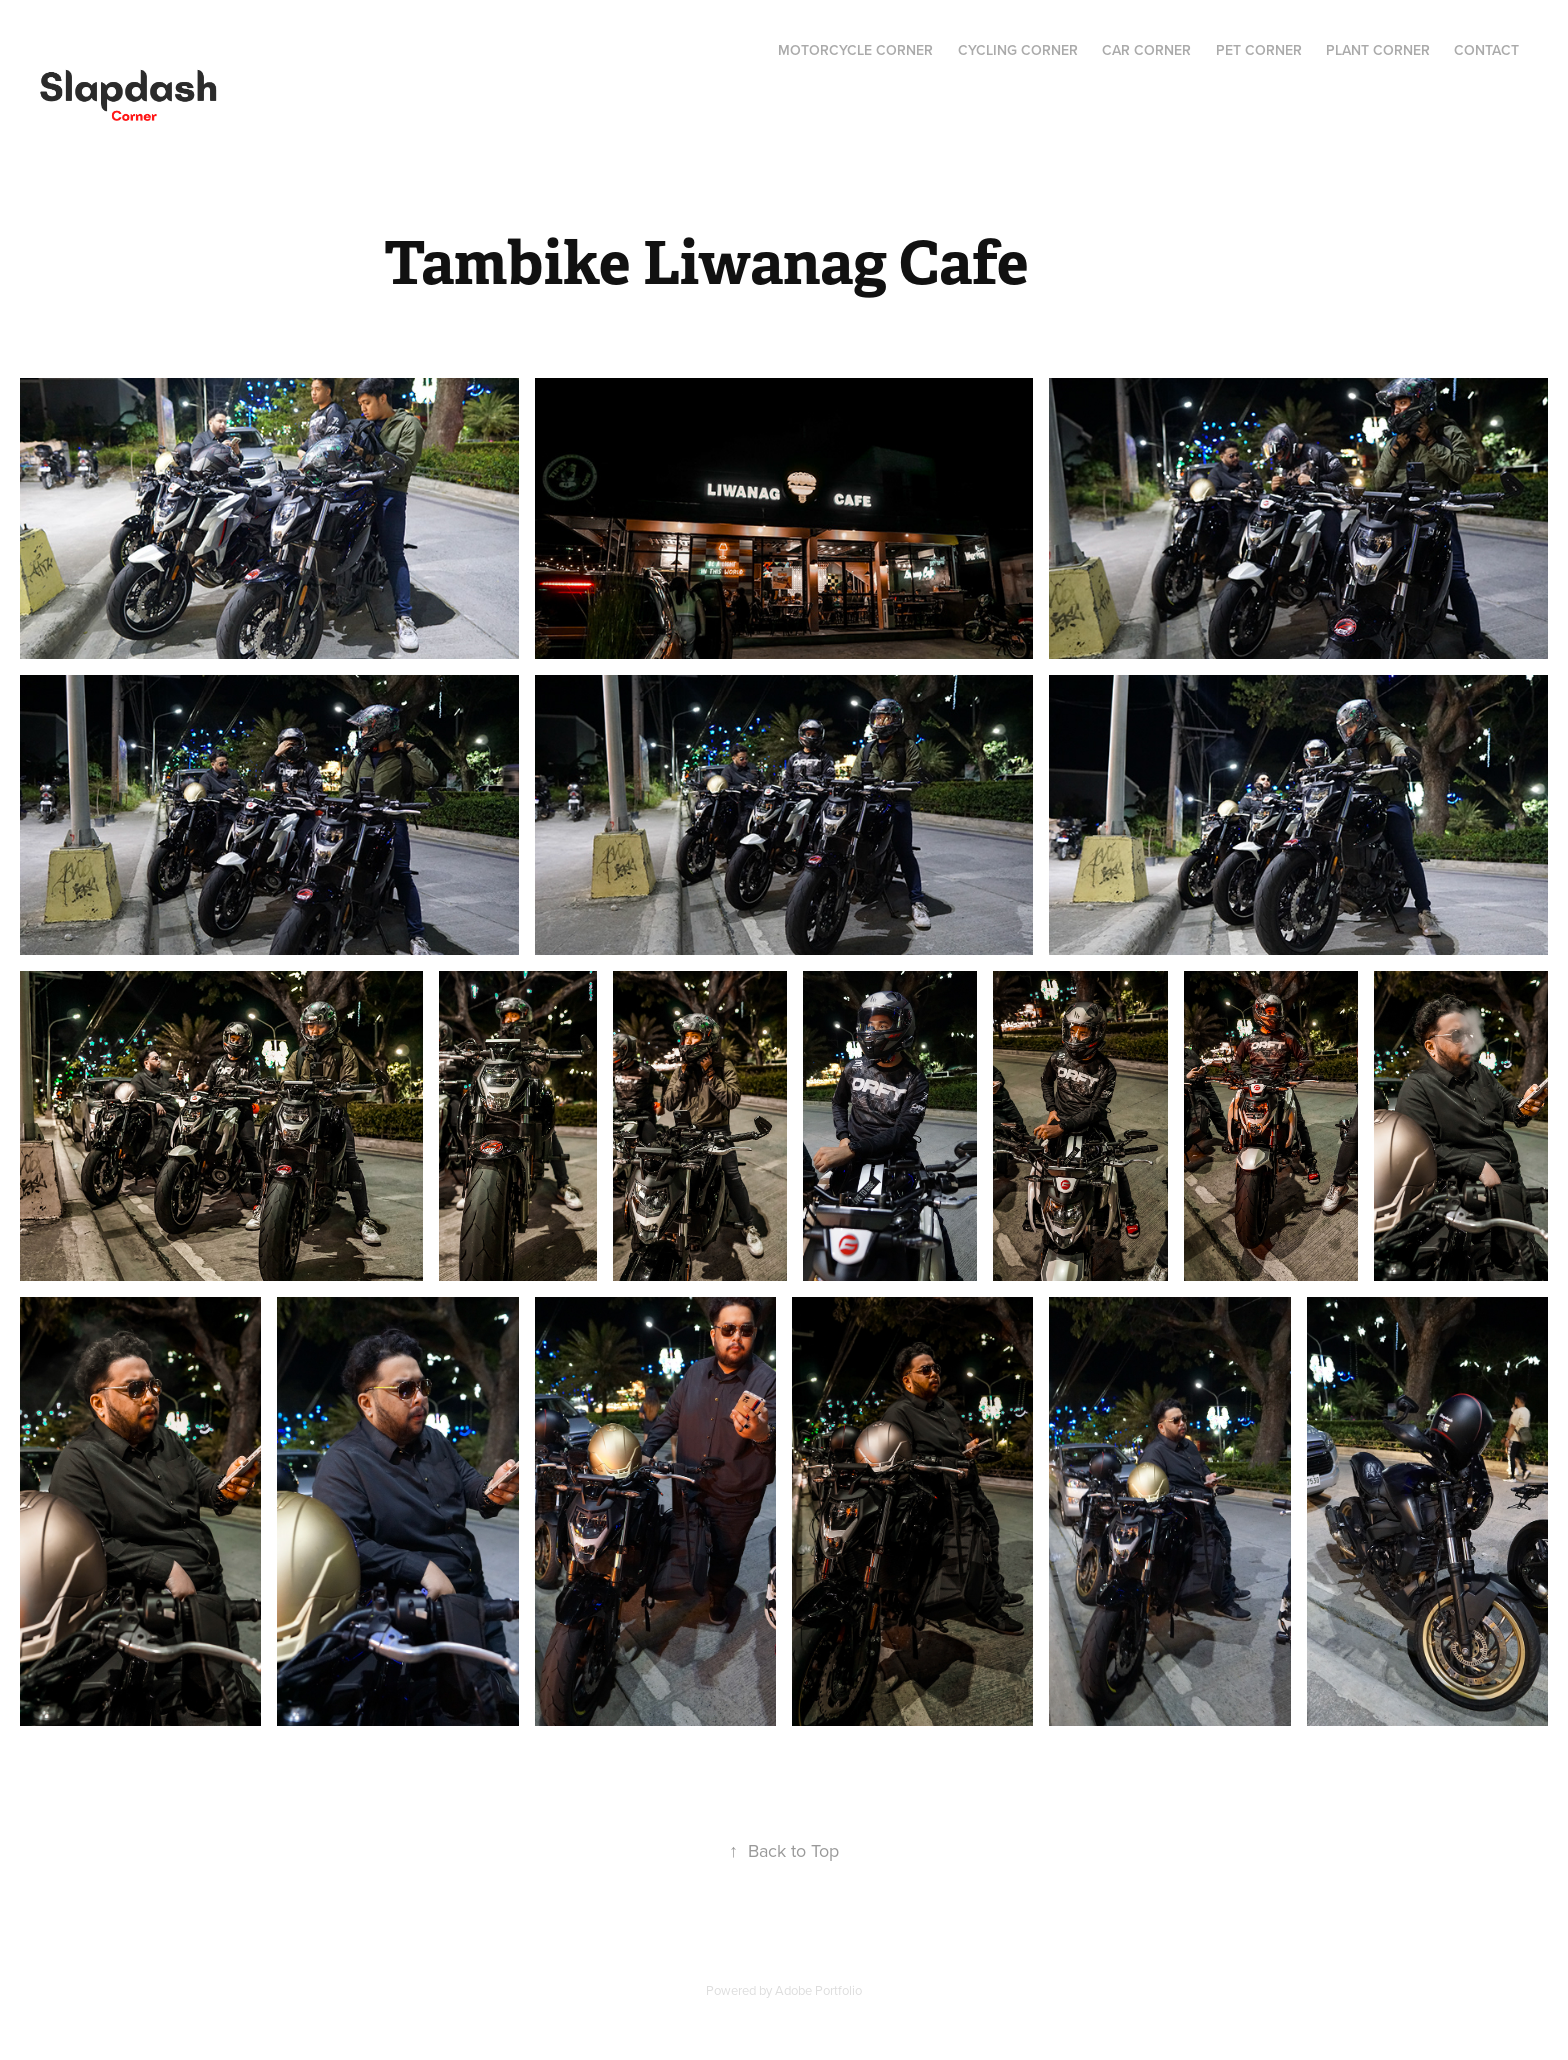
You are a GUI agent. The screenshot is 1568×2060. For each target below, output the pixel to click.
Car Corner (1146, 50)
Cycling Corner (1018, 50)
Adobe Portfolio (818, 1990)
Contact (1486, 50)
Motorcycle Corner (855, 50)
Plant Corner (1378, 50)
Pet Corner (1259, 50)
